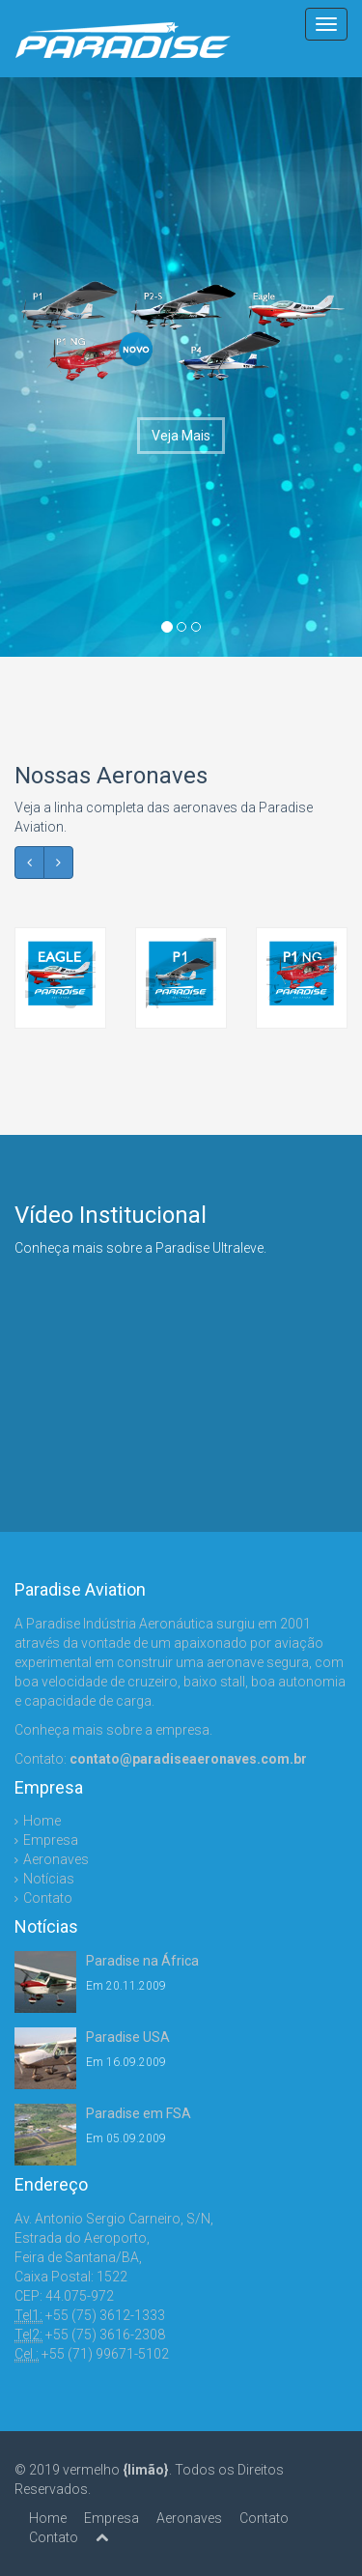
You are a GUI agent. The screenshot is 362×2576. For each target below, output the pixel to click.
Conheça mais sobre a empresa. (113, 1730)
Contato (47, 1898)
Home (42, 1820)
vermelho (116, 2469)
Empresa (50, 1840)
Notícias (48, 1878)
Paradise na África (142, 1960)
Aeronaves (56, 1859)
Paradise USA (128, 2037)
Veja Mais (181, 435)
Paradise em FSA (138, 2113)
